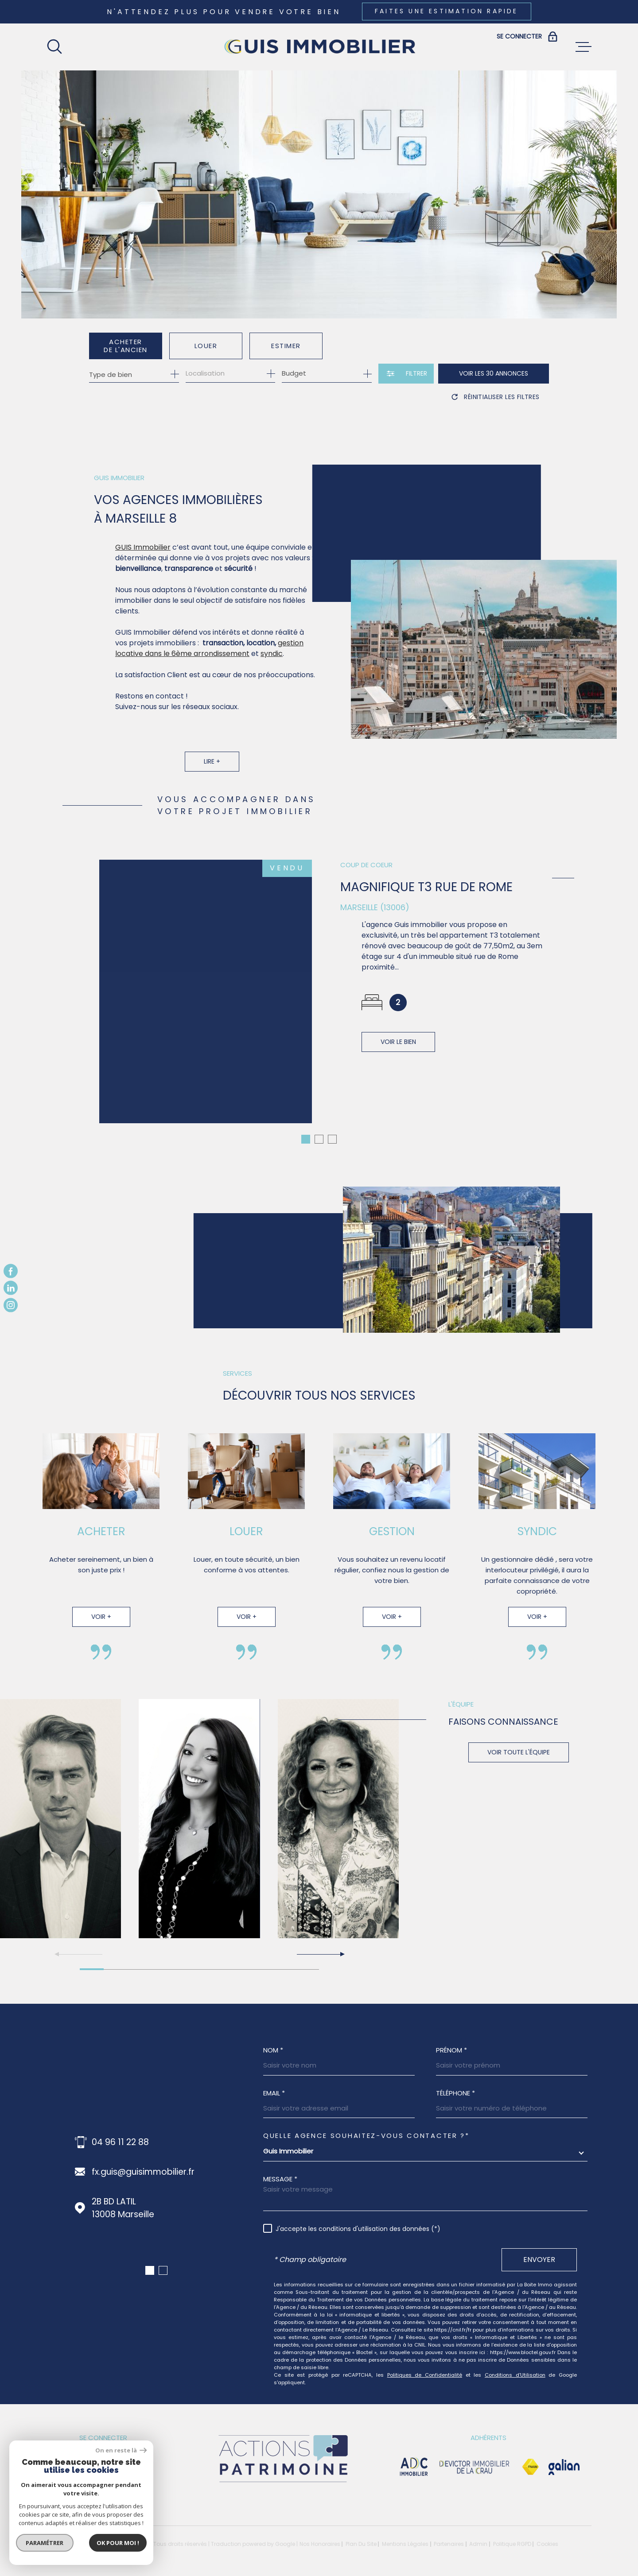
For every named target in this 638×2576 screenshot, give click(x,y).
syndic (272, 672)
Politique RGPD (512, 2533)
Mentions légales (405, 2533)
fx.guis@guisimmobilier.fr (143, 2161)
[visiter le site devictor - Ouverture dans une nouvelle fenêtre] (474, 2456)
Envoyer (539, 2249)
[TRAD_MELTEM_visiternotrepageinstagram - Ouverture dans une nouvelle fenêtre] (11, 1305)
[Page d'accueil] (319, 47)
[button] (320, 1943)
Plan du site (361, 2533)
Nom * (273, 2039)
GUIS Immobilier (143, 565)
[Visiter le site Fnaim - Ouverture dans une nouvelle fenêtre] (530, 2456)
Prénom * (451, 2039)
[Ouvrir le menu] (583, 47)
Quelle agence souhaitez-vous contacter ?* (366, 2125)
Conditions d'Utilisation (515, 2364)
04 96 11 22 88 (120, 2132)
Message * (280, 2168)
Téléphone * (455, 2082)
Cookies (547, 2533)
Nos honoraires (320, 2533)
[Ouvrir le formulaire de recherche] (406, 374)
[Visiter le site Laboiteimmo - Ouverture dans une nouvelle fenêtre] (78, 2533)
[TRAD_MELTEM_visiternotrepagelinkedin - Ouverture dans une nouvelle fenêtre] (11, 1288)
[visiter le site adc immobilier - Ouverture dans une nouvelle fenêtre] (414, 2456)
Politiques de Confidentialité (424, 2364)
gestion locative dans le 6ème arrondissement (209, 666)
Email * (274, 2082)
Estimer (286, 345)
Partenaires (449, 2533)
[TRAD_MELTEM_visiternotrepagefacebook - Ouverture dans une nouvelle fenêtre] (11, 1271)
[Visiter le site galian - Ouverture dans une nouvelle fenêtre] (564, 2456)
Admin (478, 2533)
